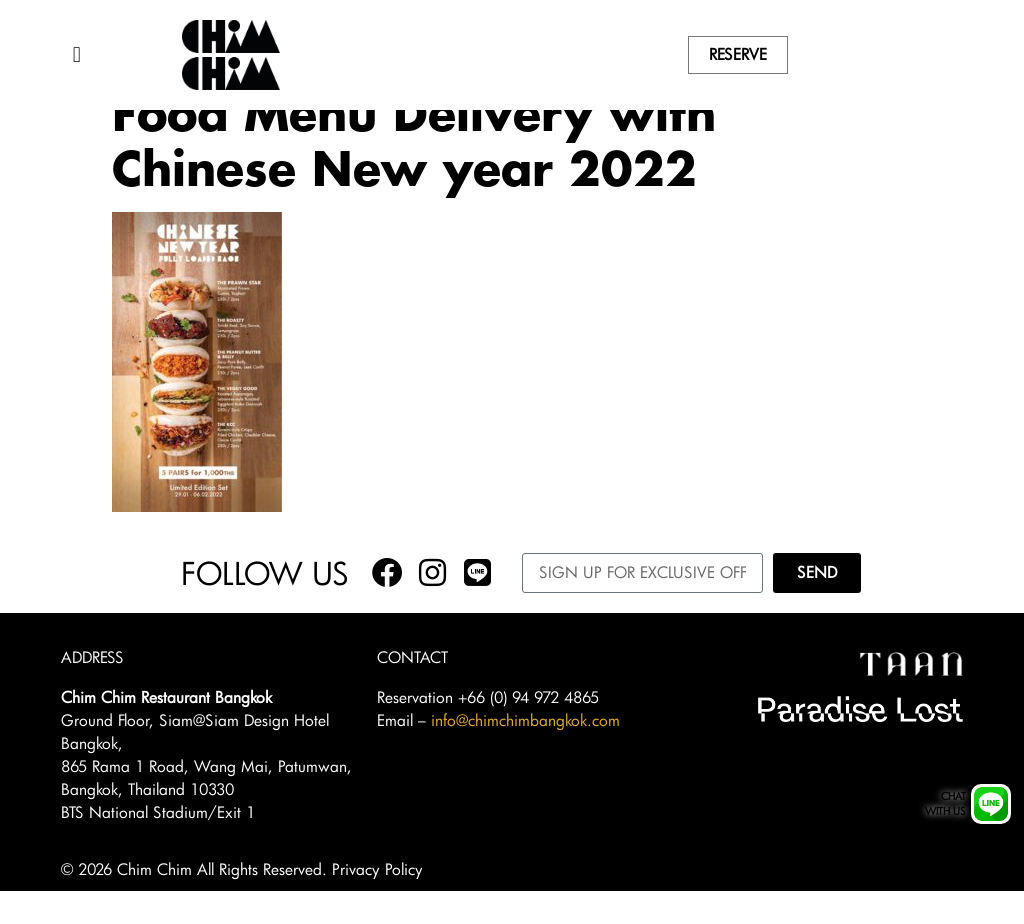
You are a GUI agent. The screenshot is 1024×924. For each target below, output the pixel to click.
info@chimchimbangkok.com (525, 752)
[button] (76, 55)
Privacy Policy (377, 902)
